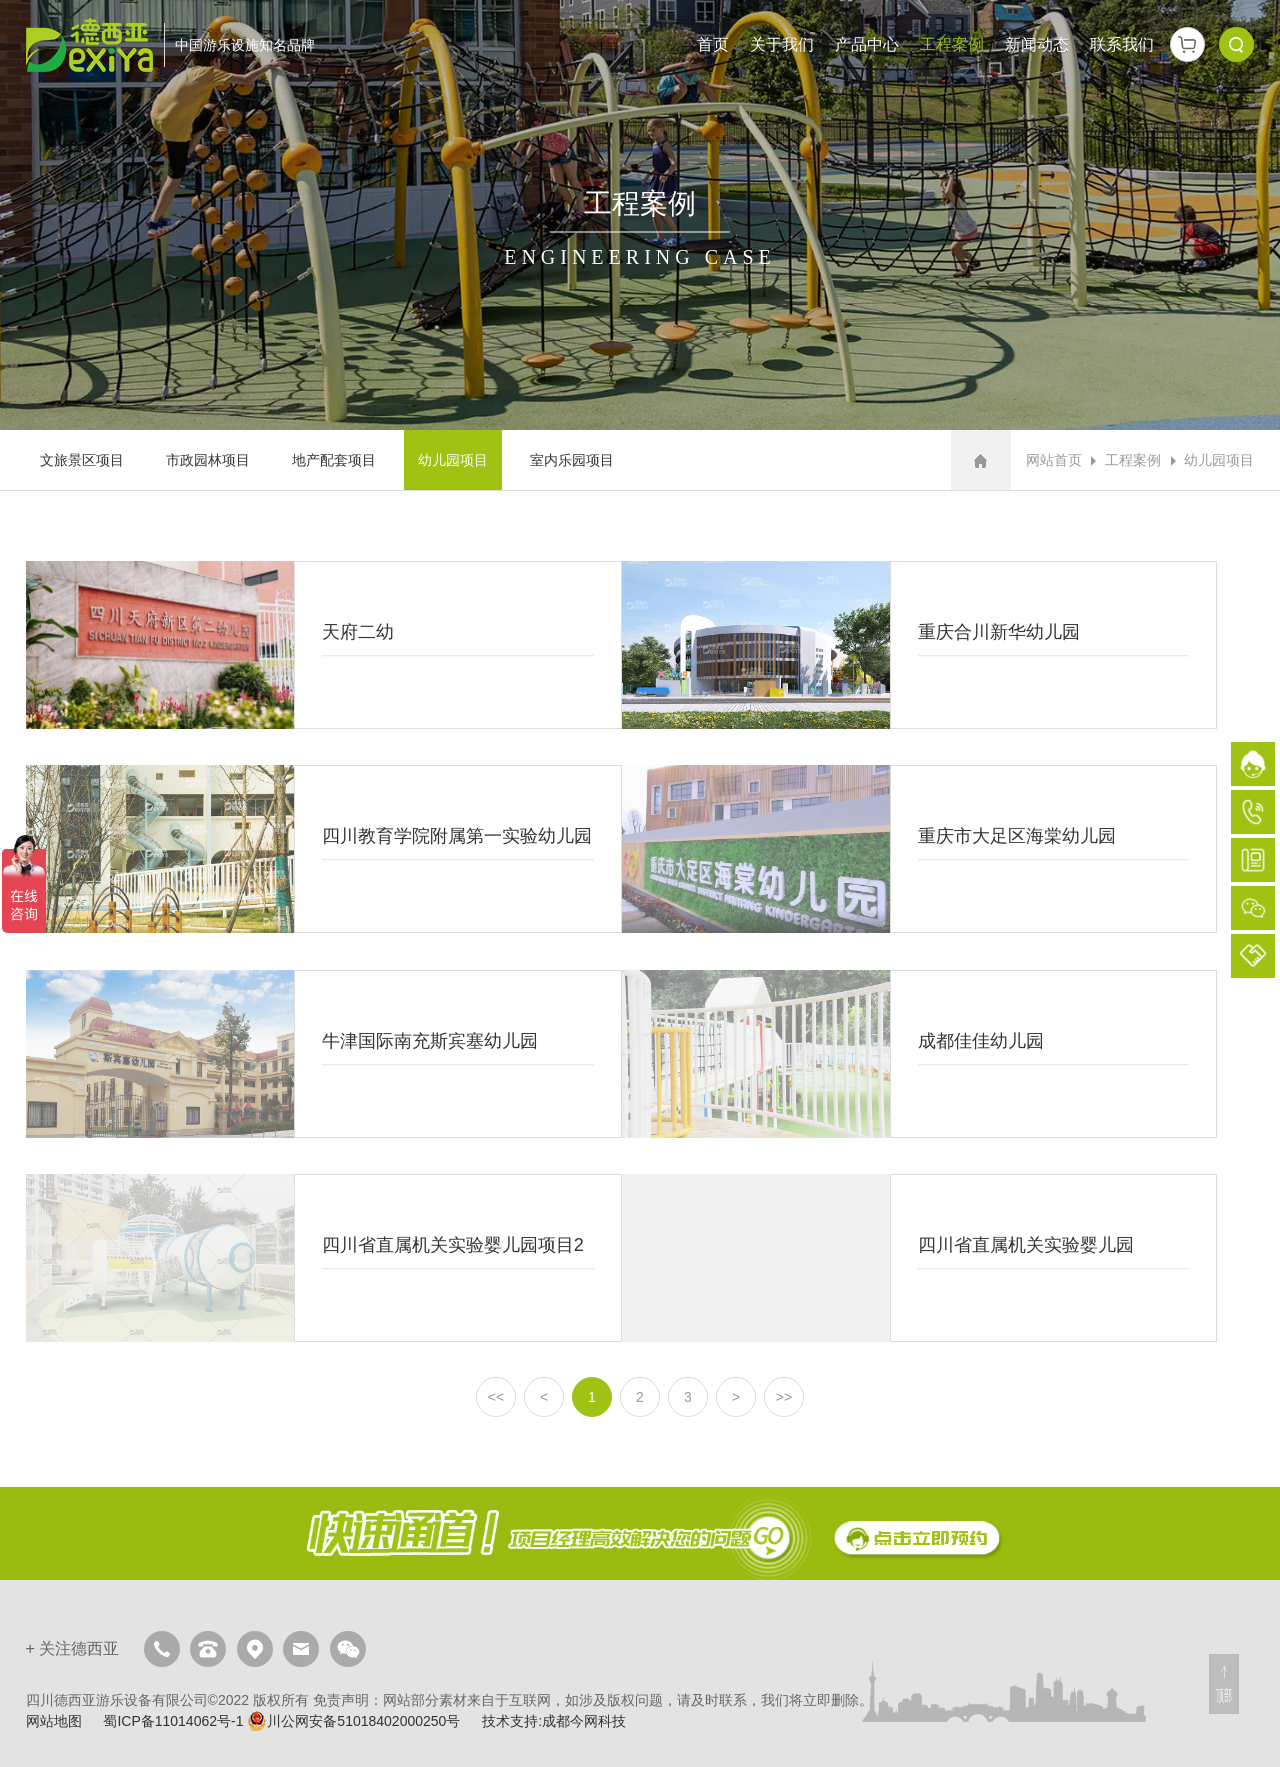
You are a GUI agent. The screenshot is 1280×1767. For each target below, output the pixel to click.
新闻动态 (1037, 44)
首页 (713, 44)
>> (784, 1397)
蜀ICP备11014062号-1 (173, 1721)
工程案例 (952, 44)
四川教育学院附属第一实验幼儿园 (324, 849)
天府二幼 (324, 645)
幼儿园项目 (453, 460)
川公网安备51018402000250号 (353, 1721)
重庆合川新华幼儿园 (920, 645)
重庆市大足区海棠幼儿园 (920, 849)
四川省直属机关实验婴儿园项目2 (324, 1258)
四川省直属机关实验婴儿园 (920, 1258)
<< (496, 1397)
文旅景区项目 (82, 460)
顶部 (1224, 1695)
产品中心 (867, 44)
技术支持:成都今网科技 (554, 1721)
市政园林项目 (208, 460)
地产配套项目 (334, 460)
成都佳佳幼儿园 (920, 1054)
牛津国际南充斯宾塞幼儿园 (324, 1054)
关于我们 (782, 44)
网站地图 (54, 1721)
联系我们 (1122, 44)
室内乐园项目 (572, 460)
